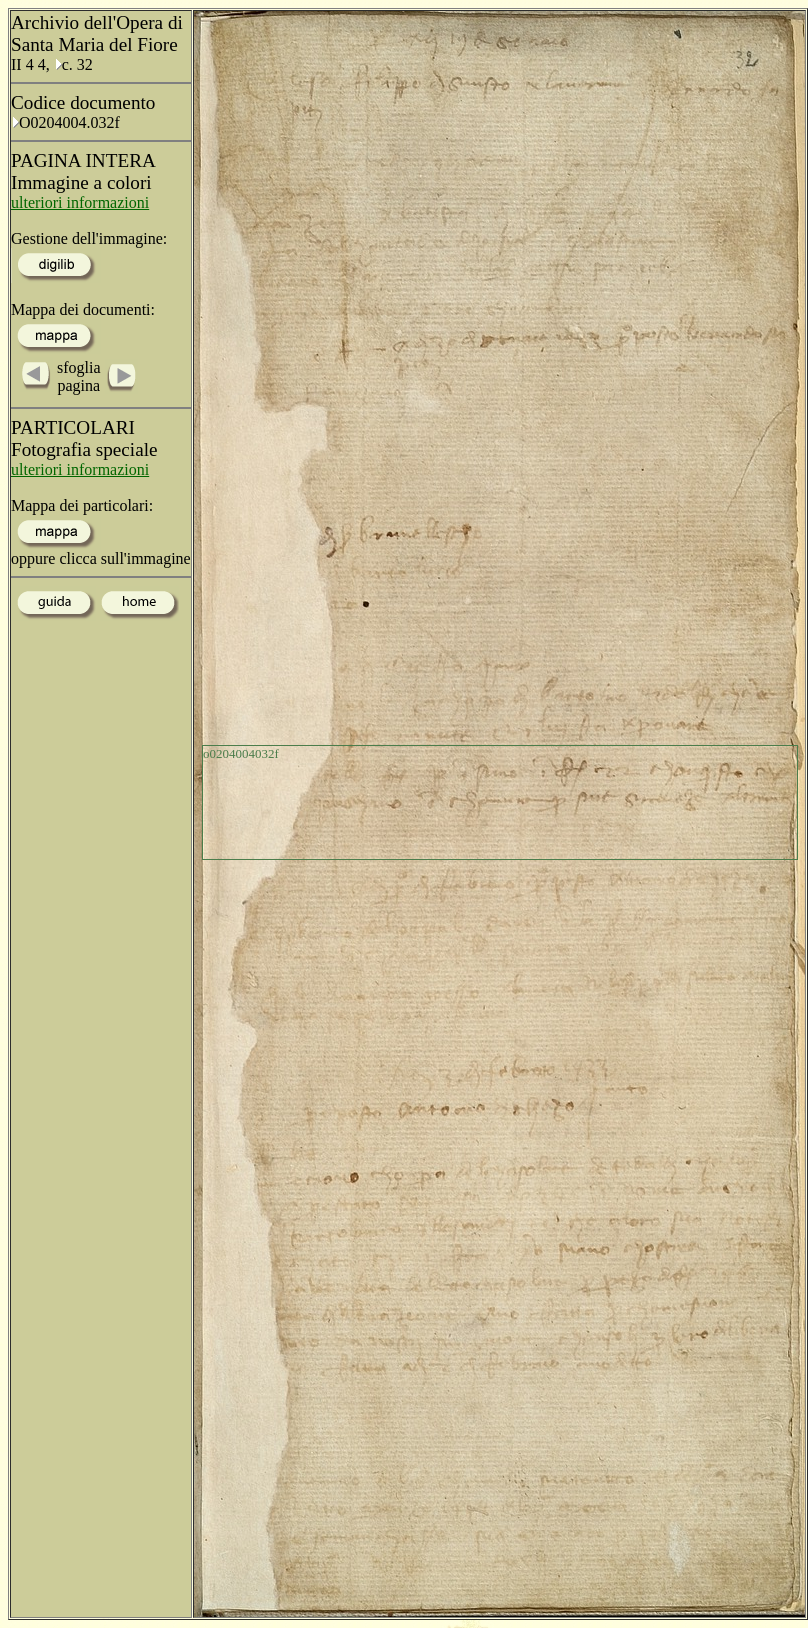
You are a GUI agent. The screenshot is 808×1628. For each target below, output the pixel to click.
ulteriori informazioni (80, 202)
